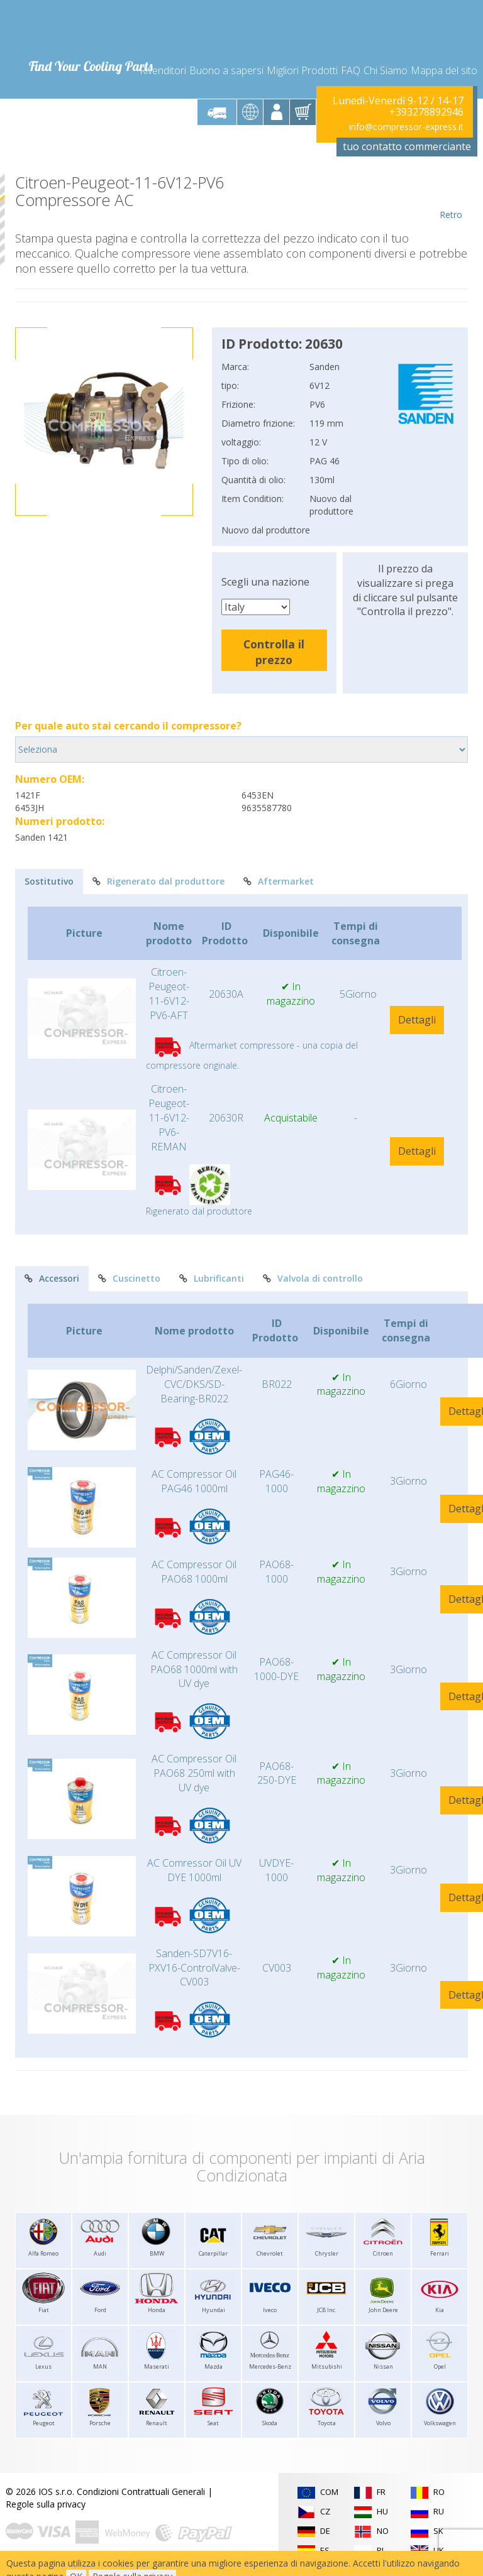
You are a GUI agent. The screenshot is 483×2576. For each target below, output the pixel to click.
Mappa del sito (444, 70)
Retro (450, 197)
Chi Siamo (386, 70)
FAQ (350, 70)
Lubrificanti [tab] (211, 1278)
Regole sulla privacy (46, 2504)
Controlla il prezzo (273, 651)
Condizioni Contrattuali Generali (141, 2491)
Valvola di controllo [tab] (313, 1278)
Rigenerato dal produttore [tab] (158, 881)
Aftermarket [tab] (278, 881)
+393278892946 (426, 112)
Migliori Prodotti (302, 70)
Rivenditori (163, 70)
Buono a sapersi (226, 70)
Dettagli (417, 1020)
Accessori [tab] (52, 1278)
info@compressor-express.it (406, 127)
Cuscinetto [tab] (129, 1278)
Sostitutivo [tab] (49, 881)
